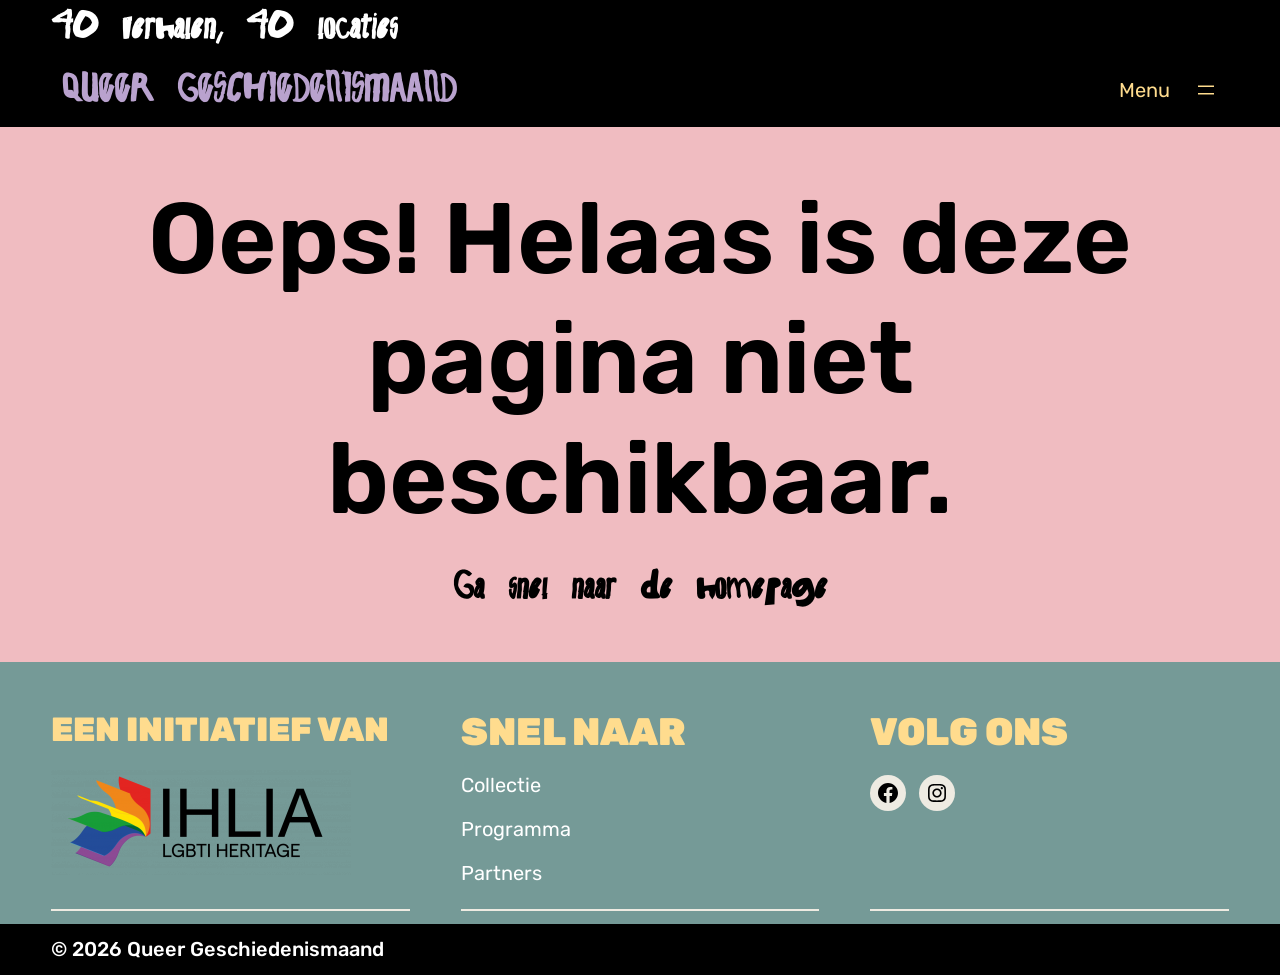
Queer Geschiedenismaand (259, 90)
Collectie (501, 785)
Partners (501, 873)
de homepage (733, 587)
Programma (516, 829)
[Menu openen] (1206, 90)
